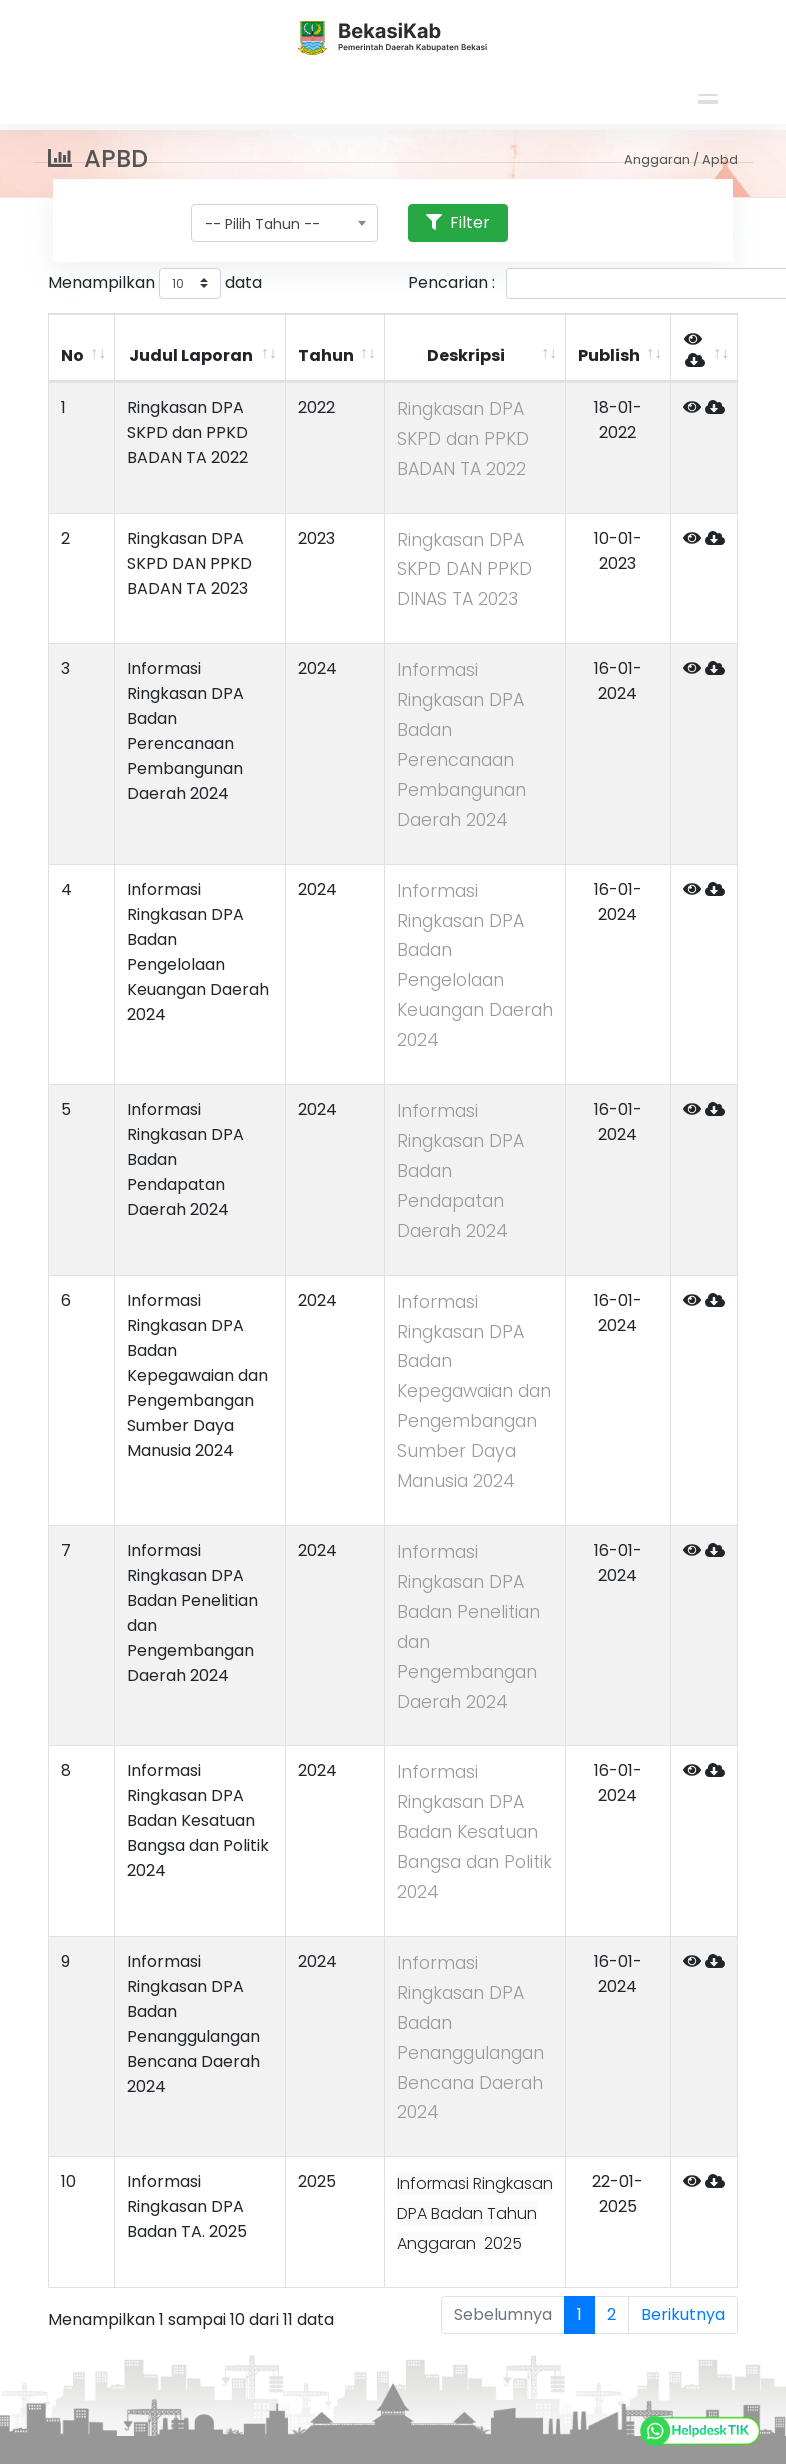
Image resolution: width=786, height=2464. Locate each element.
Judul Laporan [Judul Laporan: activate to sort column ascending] (191, 355)
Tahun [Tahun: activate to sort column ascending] (326, 355)
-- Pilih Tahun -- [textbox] (262, 224)
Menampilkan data (155, 283)
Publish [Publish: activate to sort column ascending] (609, 355)
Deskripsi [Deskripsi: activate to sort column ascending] (466, 355)
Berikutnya (683, 2314)
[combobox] (284, 223)
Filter (458, 222)
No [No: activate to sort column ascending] (72, 355)
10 (68, 2181)
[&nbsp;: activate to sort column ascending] (704, 348)
